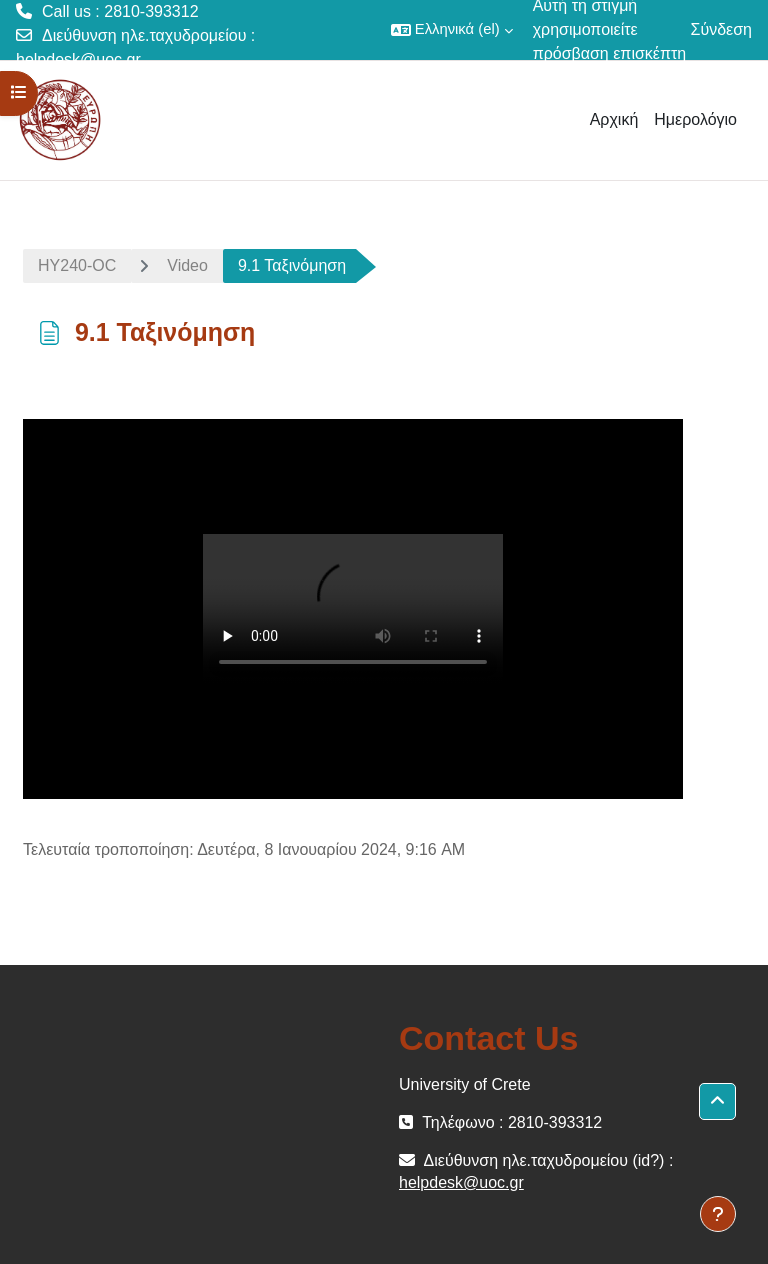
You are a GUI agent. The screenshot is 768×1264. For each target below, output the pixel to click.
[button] (452, 30)
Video (187, 265)
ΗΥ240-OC (77, 265)
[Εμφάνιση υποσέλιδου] (718, 1214)
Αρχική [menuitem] (614, 119)
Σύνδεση (721, 29)
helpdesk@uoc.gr (78, 59)
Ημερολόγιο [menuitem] (695, 119)
